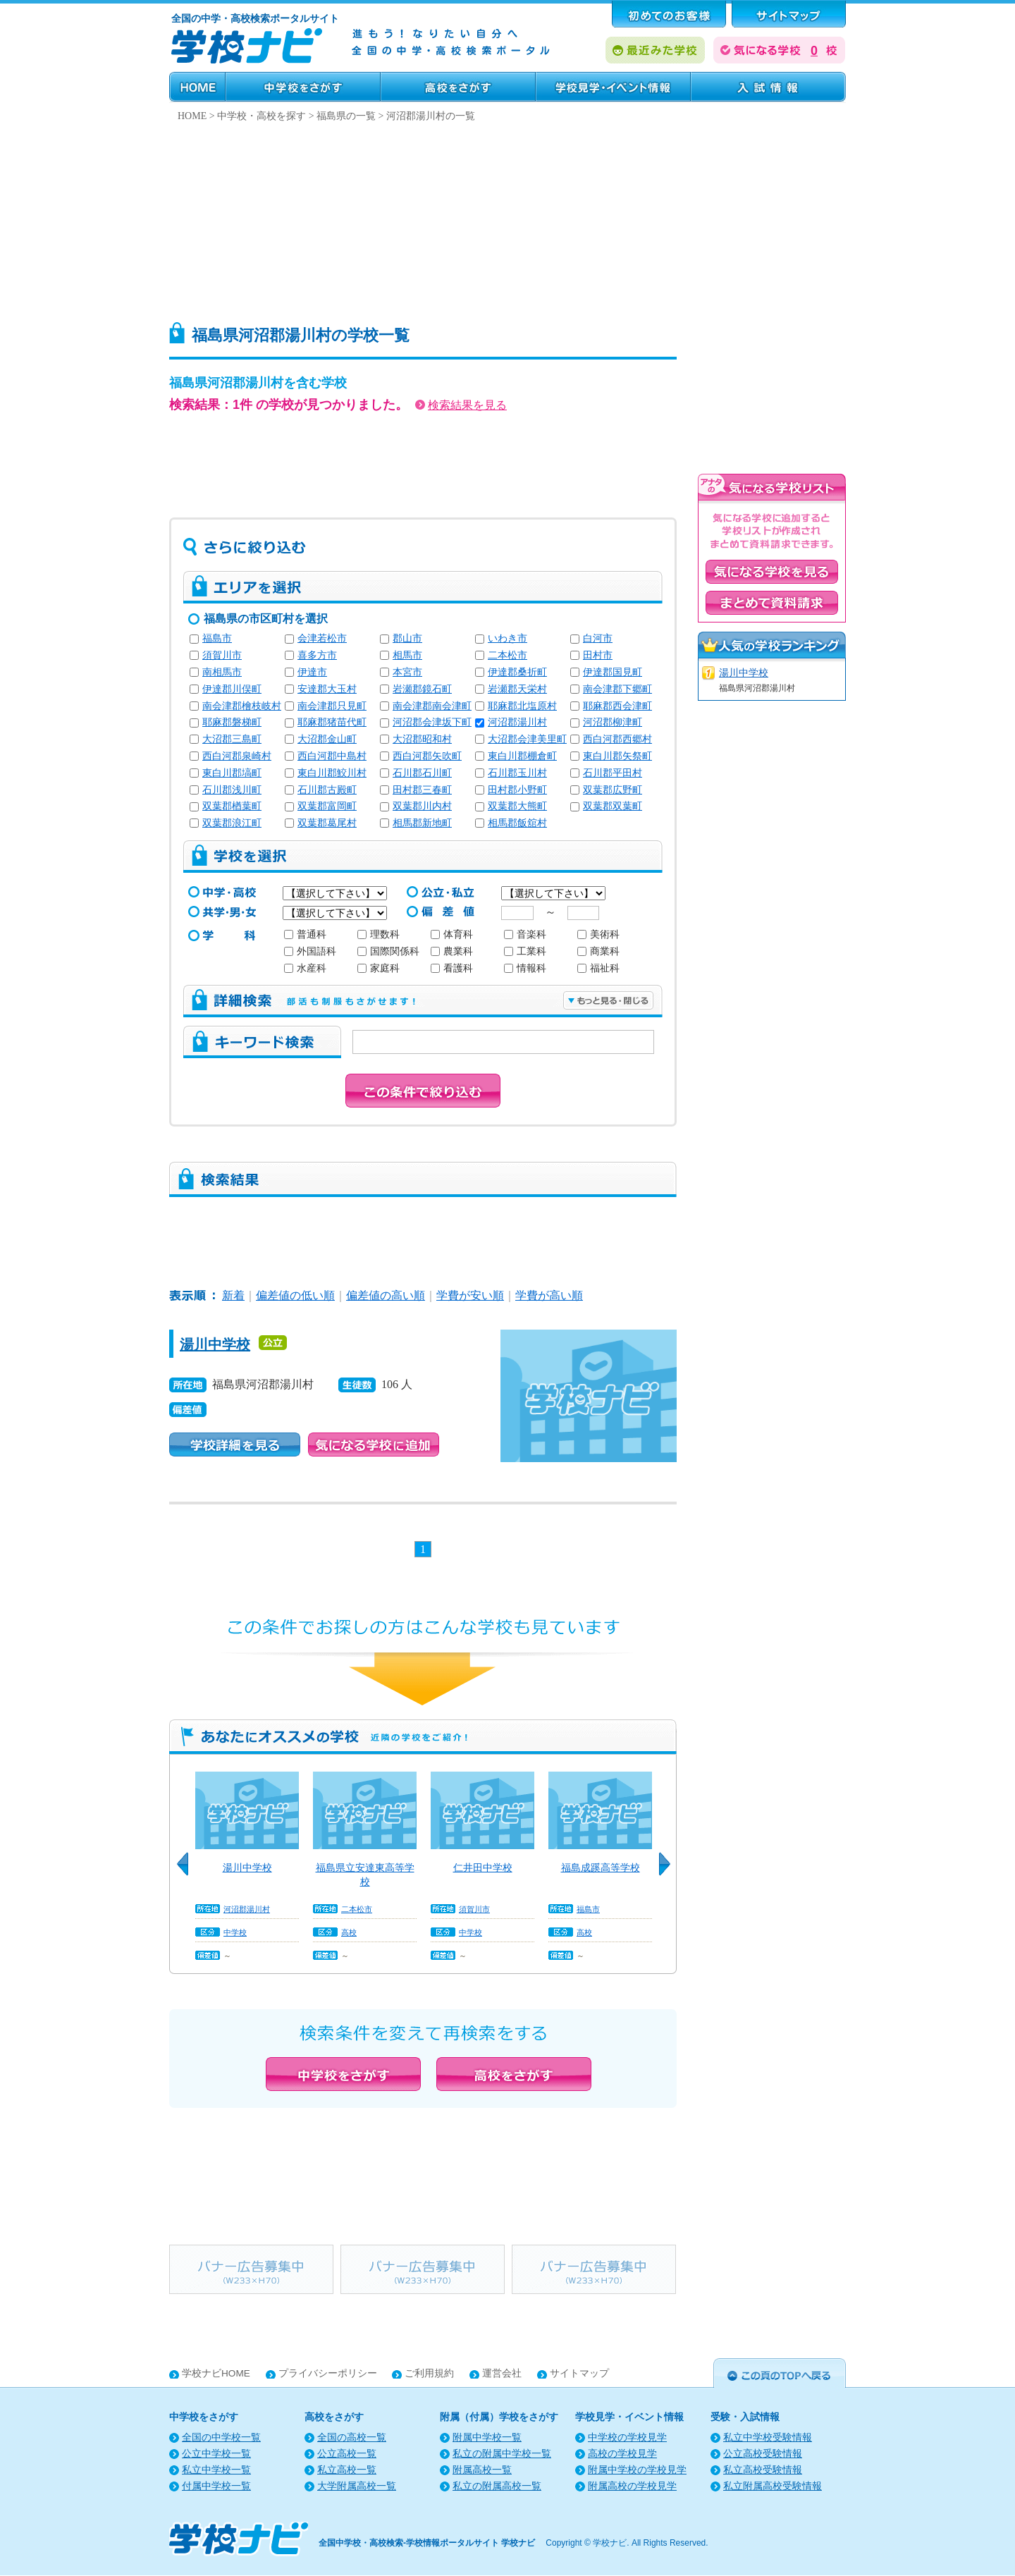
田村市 (598, 655)
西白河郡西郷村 (617, 739)
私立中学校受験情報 (767, 2437)
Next (669, 1871)
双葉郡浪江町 (232, 823)
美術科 (598, 934)
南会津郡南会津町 (432, 706)
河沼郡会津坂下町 (432, 722)
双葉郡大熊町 (517, 806)
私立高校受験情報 (762, 2470)
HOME (197, 87)
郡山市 (407, 638)
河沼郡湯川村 (517, 722)
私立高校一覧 (346, 2470)
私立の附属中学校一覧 (502, 2453)
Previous (187, 1871)
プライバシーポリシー (327, 2373)
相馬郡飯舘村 (517, 823)
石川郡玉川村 (517, 773)
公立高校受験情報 (762, 2453)
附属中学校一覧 (487, 2437)
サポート (789, 14)
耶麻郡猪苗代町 (332, 722)
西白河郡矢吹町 (427, 756)
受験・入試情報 (768, 87)
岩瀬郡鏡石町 (422, 689)
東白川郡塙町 (232, 773)
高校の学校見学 (622, 2453)
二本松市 (507, 655)
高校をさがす (458, 87)
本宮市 (407, 672)
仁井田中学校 (482, 1867)
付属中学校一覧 (216, 2486)
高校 (349, 1932)
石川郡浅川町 (232, 790)
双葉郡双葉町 (612, 806)
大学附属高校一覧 (356, 2486)
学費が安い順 (470, 1295)
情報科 (525, 968)
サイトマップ (579, 2373)
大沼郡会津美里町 (527, 739)
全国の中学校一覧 (221, 2437)
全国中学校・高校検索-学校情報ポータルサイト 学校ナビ (427, 2543)
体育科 (452, 934)
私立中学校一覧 (216, 2470)
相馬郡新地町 (422, 823)
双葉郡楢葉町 (232, 806)
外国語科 (310, 951)
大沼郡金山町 (327, 739)
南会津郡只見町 (332, 706)
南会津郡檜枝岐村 (241, 706)
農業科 (452, 951)
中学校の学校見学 (627, 2437)
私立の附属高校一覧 (497, 2486)
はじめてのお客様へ (669, 14)
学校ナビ (610, 2543)
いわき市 (507, 638)
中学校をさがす (303, 87)
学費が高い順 (549, 1295)
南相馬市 (222, 672)
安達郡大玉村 (327, 689)
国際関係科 (388, 951)
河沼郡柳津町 (612, 722)
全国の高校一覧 (351, 2437)
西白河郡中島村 (332, 756)
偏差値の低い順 (295, 1295)
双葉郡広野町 (612, 790)
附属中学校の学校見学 (637, 2470)
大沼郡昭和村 (422, 739)
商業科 (598, 951)
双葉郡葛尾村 (327, 823)
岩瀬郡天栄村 (517, 689)
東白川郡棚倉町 (522, 756)
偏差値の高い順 (385, 1295)
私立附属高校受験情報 (772, 2486)
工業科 (525, 951)
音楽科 (525, 934)
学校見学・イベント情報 (613, 87)
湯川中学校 (215, 1344)
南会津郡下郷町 (617, 689)
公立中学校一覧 (216, 2453)
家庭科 (378, 968)
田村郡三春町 (422, 790)
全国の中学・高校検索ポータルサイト (255, 18)
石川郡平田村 (612, 773)
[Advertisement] (507, 218)
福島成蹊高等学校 (600, 1867)
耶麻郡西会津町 (617, 706)
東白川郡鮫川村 (332, 773)
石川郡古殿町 (327, 790)
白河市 (598, 638)
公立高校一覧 (346, 2453)
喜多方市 (317, 655)
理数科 (378, 934)
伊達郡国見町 (612, 672)
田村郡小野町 (517, 790)
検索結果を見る (461, 405)
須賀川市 (222, 655)
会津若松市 (322, 638)
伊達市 (312, 672)
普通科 (305, 934)
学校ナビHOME (216, 2373)
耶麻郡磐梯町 (232, 722)
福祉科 (598, 968)
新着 (233, 1295)
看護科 (452, 968)
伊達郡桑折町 (517, 672)
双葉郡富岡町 (327, 806)
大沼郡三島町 (232, 739)
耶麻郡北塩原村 (522, 706)
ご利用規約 (429, 2373)
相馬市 (407, 655)
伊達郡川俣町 (232, 689)
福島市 (217, 638)
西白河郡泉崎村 (236, 756)
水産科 (305, 968)
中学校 (235, 1932)
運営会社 (502, 2373)
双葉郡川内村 (422, 806)
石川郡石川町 (422, 773)
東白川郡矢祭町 (617, 756)
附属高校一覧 (482, 2470)
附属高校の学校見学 (632, 2486)
